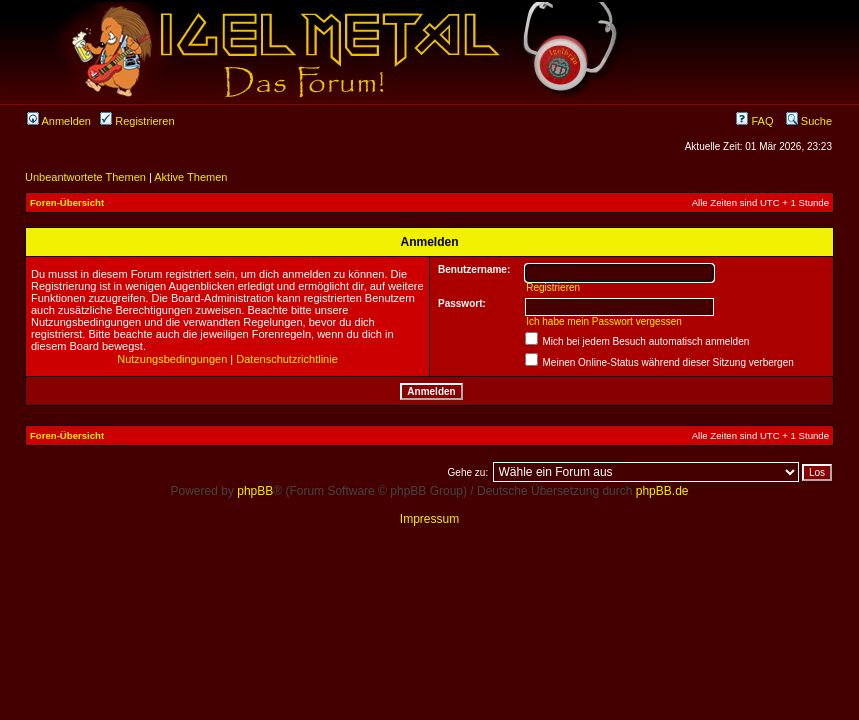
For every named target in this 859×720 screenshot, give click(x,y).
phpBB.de (662, 491)
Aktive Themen (190, 177)
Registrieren (137, 121)
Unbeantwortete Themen (85, 177)
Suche (809, 121)
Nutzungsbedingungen (172, 359)
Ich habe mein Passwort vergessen (604, 321)
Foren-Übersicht (67, 202)
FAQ (754, 121)
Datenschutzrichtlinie (287, 359)
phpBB (255, 491)
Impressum (429, 519)
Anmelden (59, 121)
